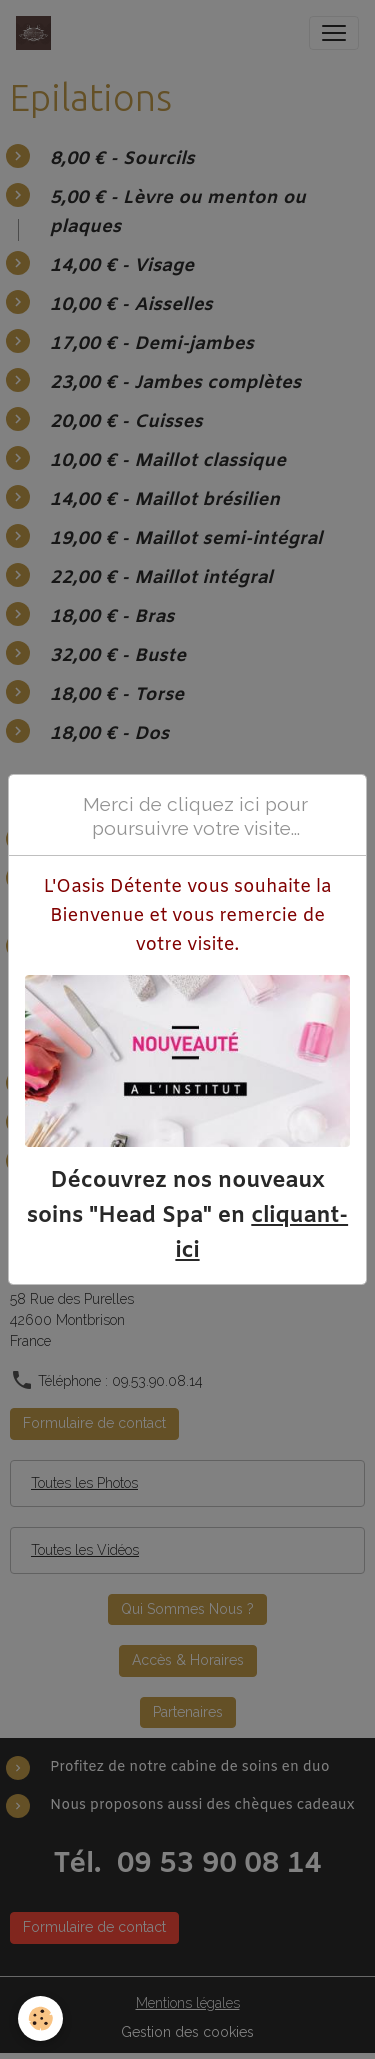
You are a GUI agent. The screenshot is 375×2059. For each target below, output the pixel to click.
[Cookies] (40, 2018)
